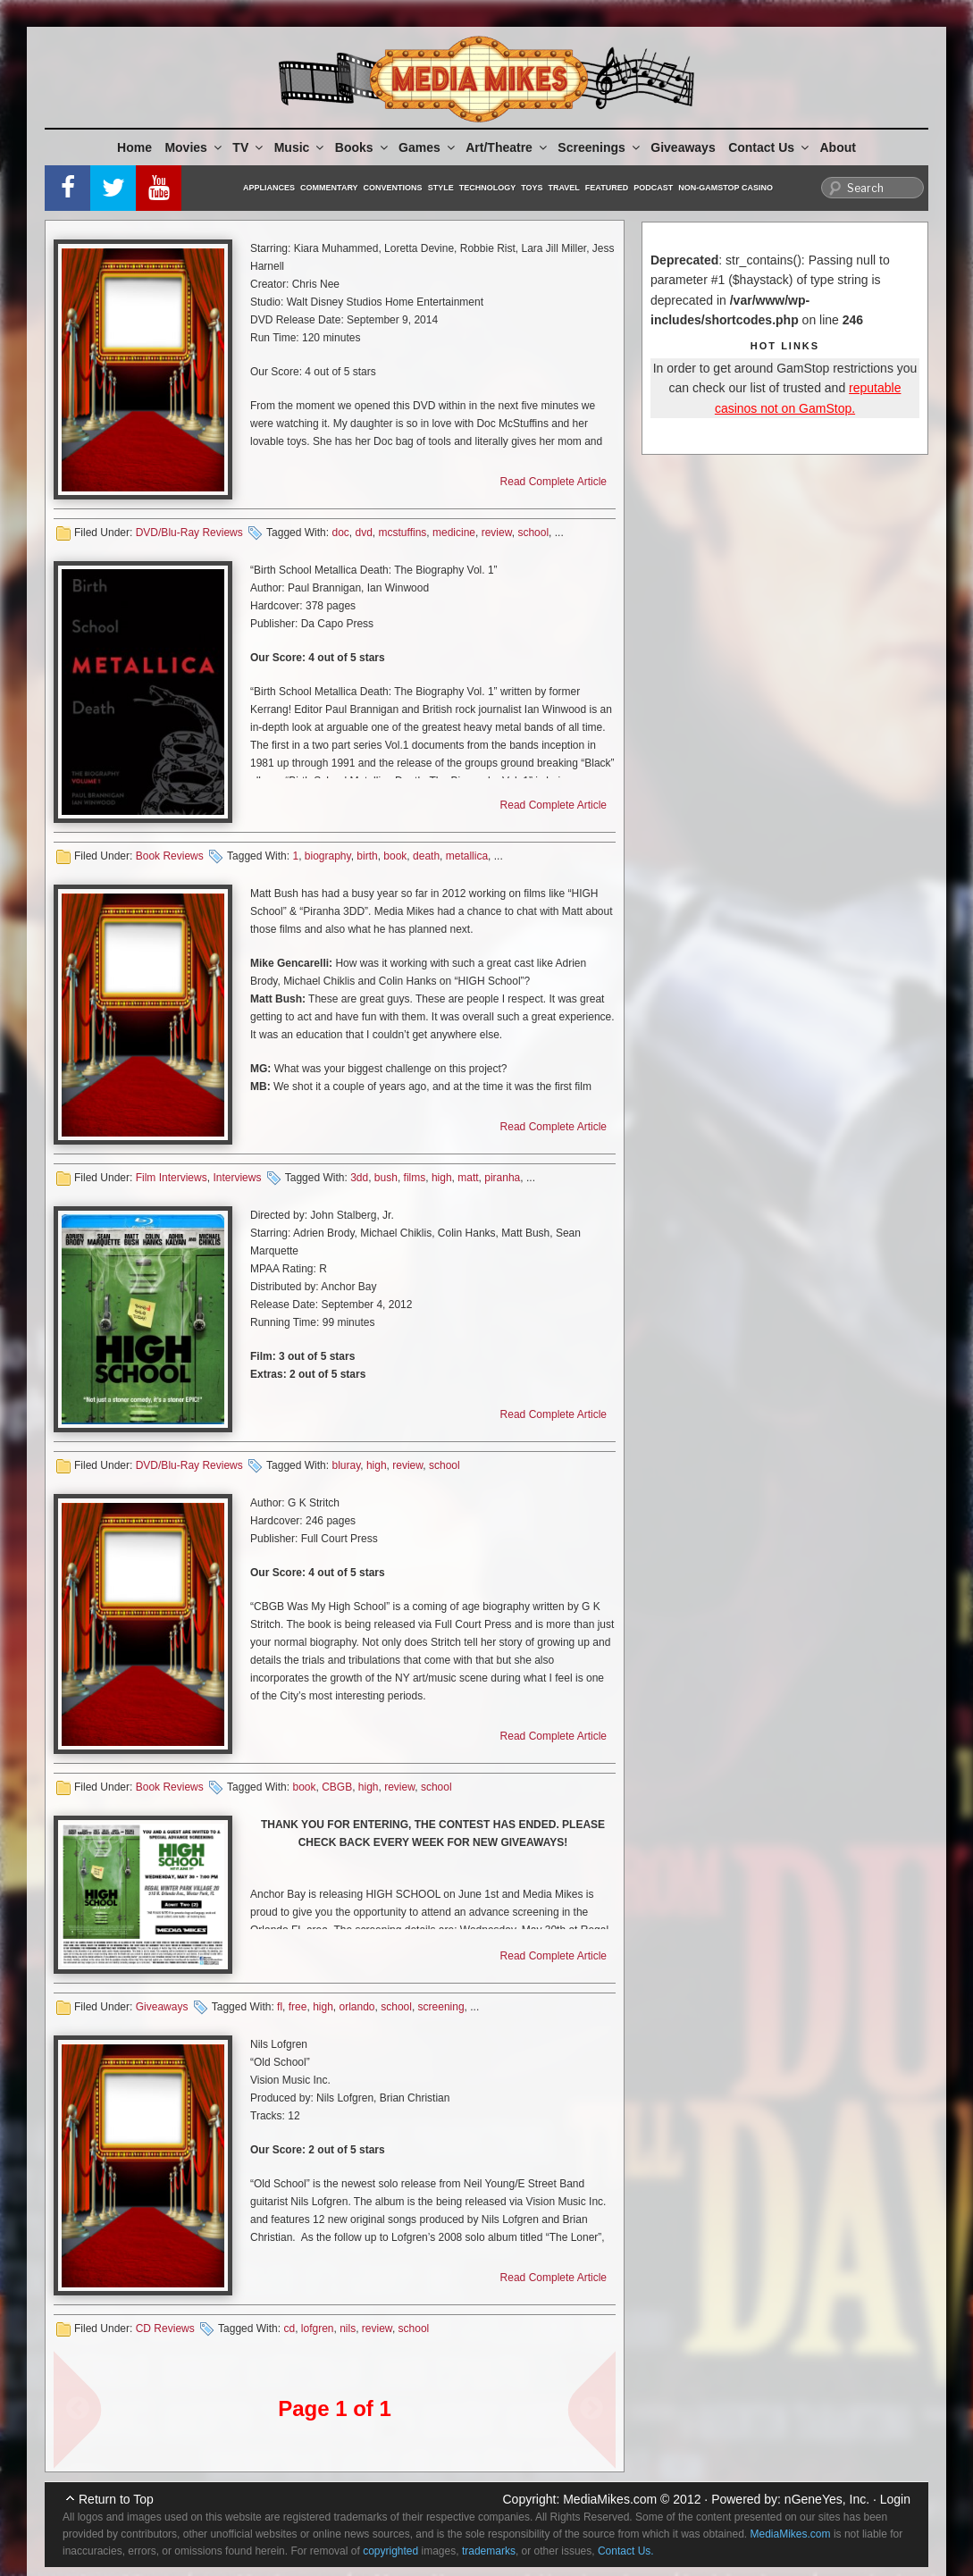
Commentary (329, 187)
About (838, 147)
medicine (453, 532)
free (298, 2007)
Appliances (269, 187)
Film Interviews (171, 1177)
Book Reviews (170, 856)
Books (362, 147)
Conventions (393, 187)
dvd (363, 532)
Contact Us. (626, 2551)
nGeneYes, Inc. (826, 2499)
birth (366, 856)
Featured (606, 187)
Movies (193, 147)
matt (467, 1177)
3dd (359, 1177)
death (426, 856)
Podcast (653, 187)
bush (386, 1177)
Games (427, 147)
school (533, 532)
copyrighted (390, 2551)
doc (339, 532)
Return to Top (116, 2499)
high (442, 1177)
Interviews (237, 1177)
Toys (531, 187)
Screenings (600, 147)
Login (895, 2499)
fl (279, 2007)
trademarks (489, 2551)
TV (248, 147)
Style (441, 187)
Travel (564, 187)
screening (441, 2007)
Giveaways (682, 147)
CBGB (337, 1787)
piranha (502, 1177)
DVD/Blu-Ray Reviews (189, 532)
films (415, 1177)
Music (300, 147)
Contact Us (769, 147)
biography (328, 856)
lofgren (317, 2328)
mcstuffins (403, 532)
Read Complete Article (553, 481)
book (395, 856)
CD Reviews (165, 2328)
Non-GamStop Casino (725, 187)
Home (134, 147)
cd (289, 2328)
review (497, 532)
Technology (487, 187)
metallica (467, 856)
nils (348, 2328)
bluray (345, 1465)
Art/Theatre (507, 147)
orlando (357, 2007)
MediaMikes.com (610, 2499)
